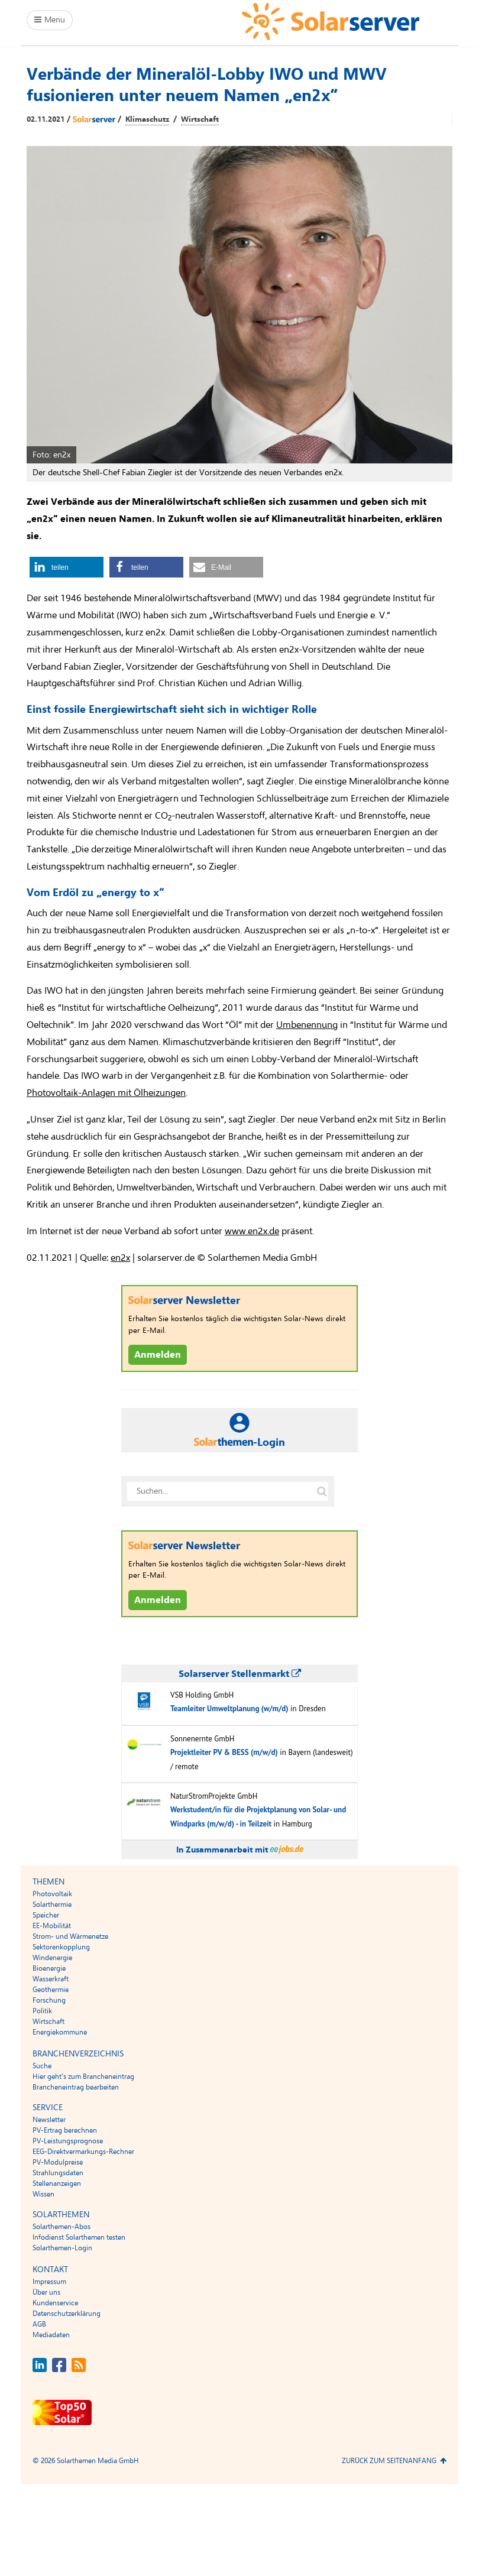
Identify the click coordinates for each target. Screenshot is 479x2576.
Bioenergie (49, 1968)
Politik (42, 2011)
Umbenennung (307, 1025)
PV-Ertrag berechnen (65, 2130)
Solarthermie (52, 1904)
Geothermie (51, 1989)
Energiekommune (60, 2032)
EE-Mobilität (52, 1926)
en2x (120, 1258)
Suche (42, 2066)
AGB (39, 2324)
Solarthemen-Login (62, 2248)
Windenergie (52, 1957)
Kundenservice (55, 2303)
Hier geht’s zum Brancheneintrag (83, 2076)
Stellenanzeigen (57, 2183)
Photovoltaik (52, 1894)
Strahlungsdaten (58, 2173)
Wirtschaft (200, 119)
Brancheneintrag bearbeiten (76, 2087)
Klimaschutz (147, 119)
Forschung (49, 2000)
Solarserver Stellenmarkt (240, 1673)
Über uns (46, 2292)
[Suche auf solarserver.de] (322, 1491)
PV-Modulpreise (58, 2162)
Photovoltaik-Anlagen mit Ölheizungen (106, 1093)
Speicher (46, 1915)
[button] (66, 567)
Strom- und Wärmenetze (70, 1936)
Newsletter (49, 2119)
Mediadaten (51, 2335)
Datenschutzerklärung (67, 2313)
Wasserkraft (51, 1979)
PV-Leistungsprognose (68, 2141)
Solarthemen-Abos (61, 2226)
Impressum (49, 2281)
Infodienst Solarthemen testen (79, 2237)
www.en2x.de (252, 1231)
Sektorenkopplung (61, 1947)
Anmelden (157, 1354)
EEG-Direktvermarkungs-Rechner (83, 2151)
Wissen (43, 2194)
